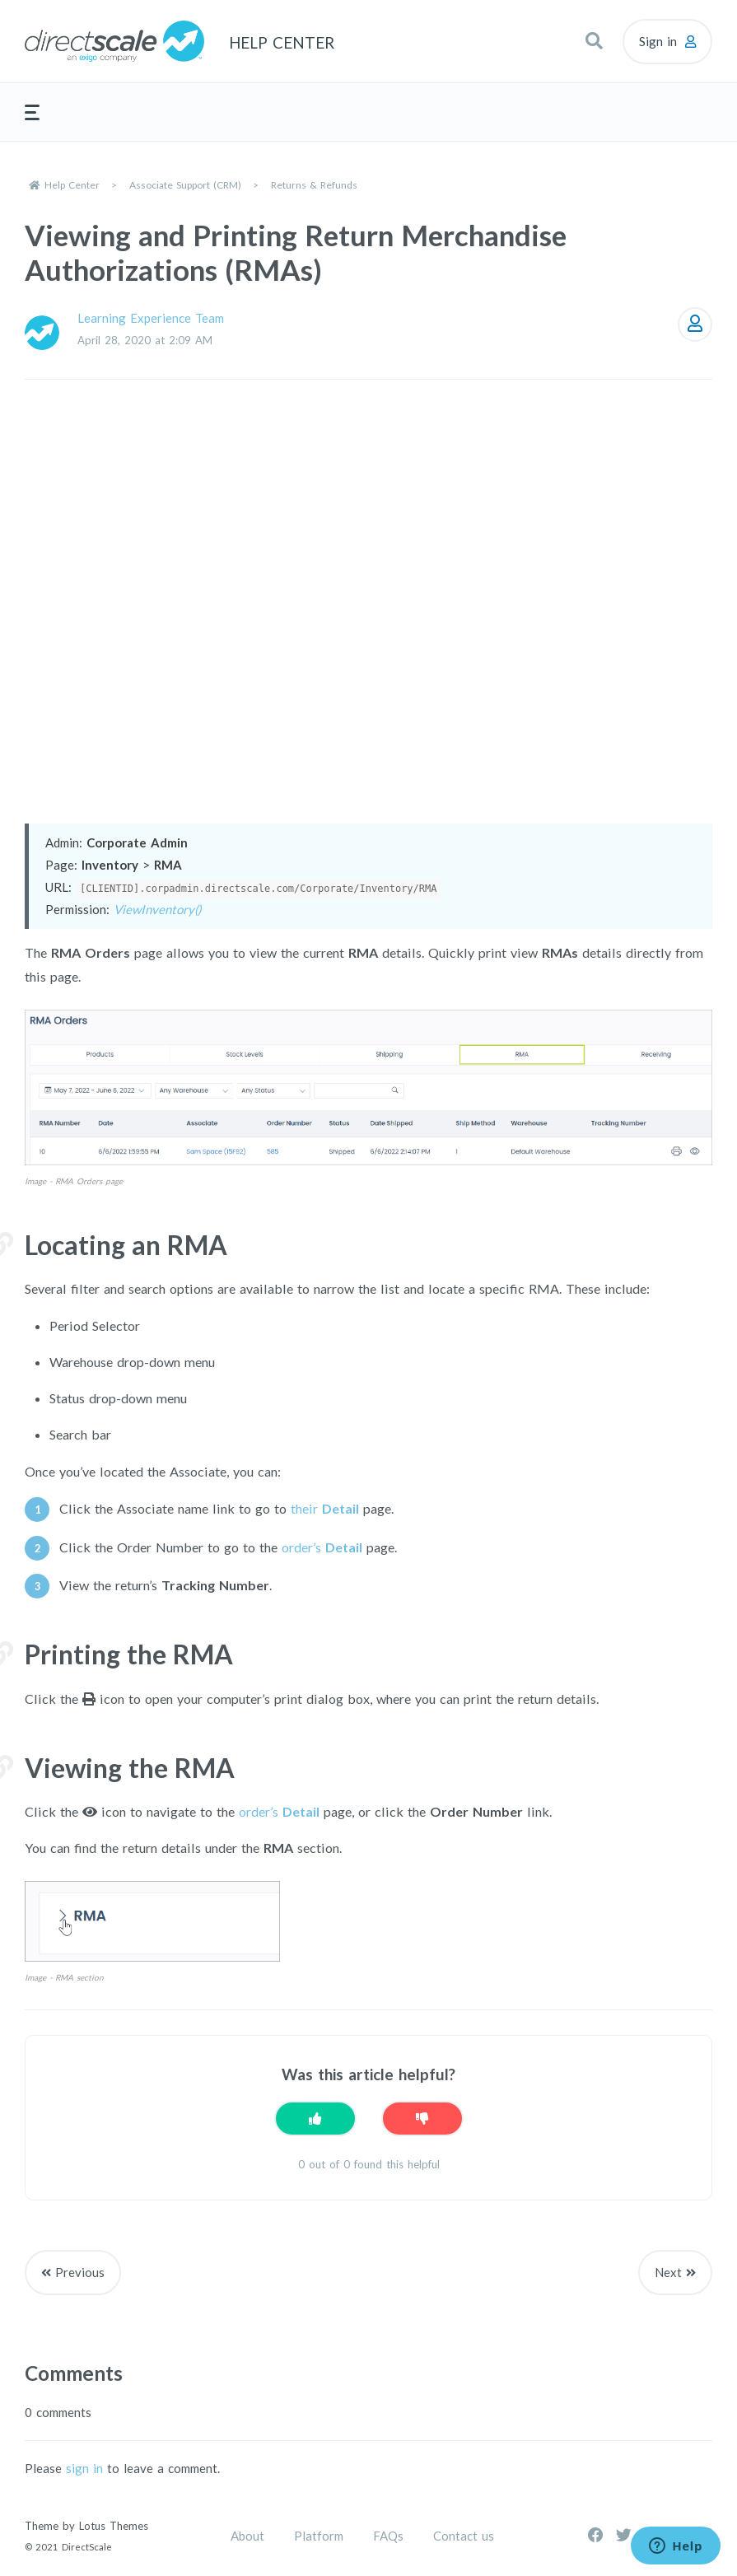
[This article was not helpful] (422, 2118)
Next (668, 2272)
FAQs (388, 2535)
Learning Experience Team (150, 317)
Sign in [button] (658, 41)
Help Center (72, 185)
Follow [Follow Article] (695, 324)
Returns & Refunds (314, 185)
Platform (318, 2535)
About (247, 2535)
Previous (80, 2272)
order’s (322, 1547)
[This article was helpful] (315, 2118)
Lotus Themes (113, 2525)
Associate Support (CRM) (185, 185)
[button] (593, 41)
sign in (84, 2468)
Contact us (463, 2535)
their (325, 1508)
